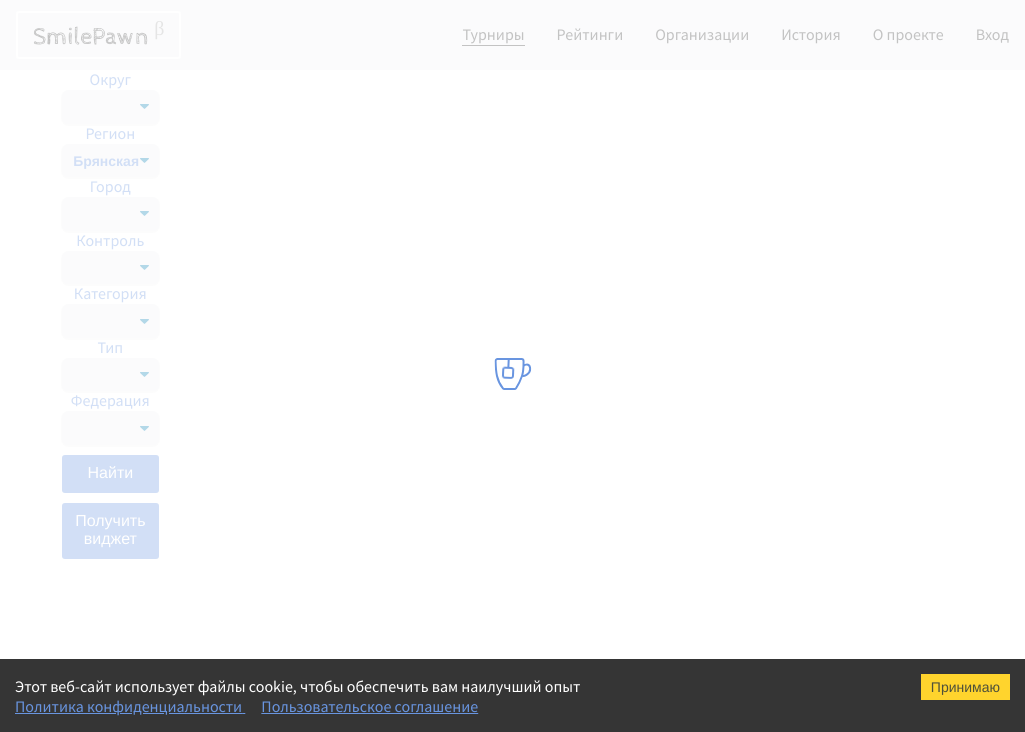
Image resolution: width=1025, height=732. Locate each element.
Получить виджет (110, 530)
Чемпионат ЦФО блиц (303, 588)
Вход (992, 35)
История (811, 35)
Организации (702, 35)
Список (904, 96)
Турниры (493, 35)
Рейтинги (590, 35)
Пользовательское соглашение (369, 707)
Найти (110, 473)
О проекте (908, 35)
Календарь (807, 96)
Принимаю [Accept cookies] (965, 687)
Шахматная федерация (589, 188)
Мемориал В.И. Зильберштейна (333, 188)
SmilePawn (98, 35)
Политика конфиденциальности (130, 707)
